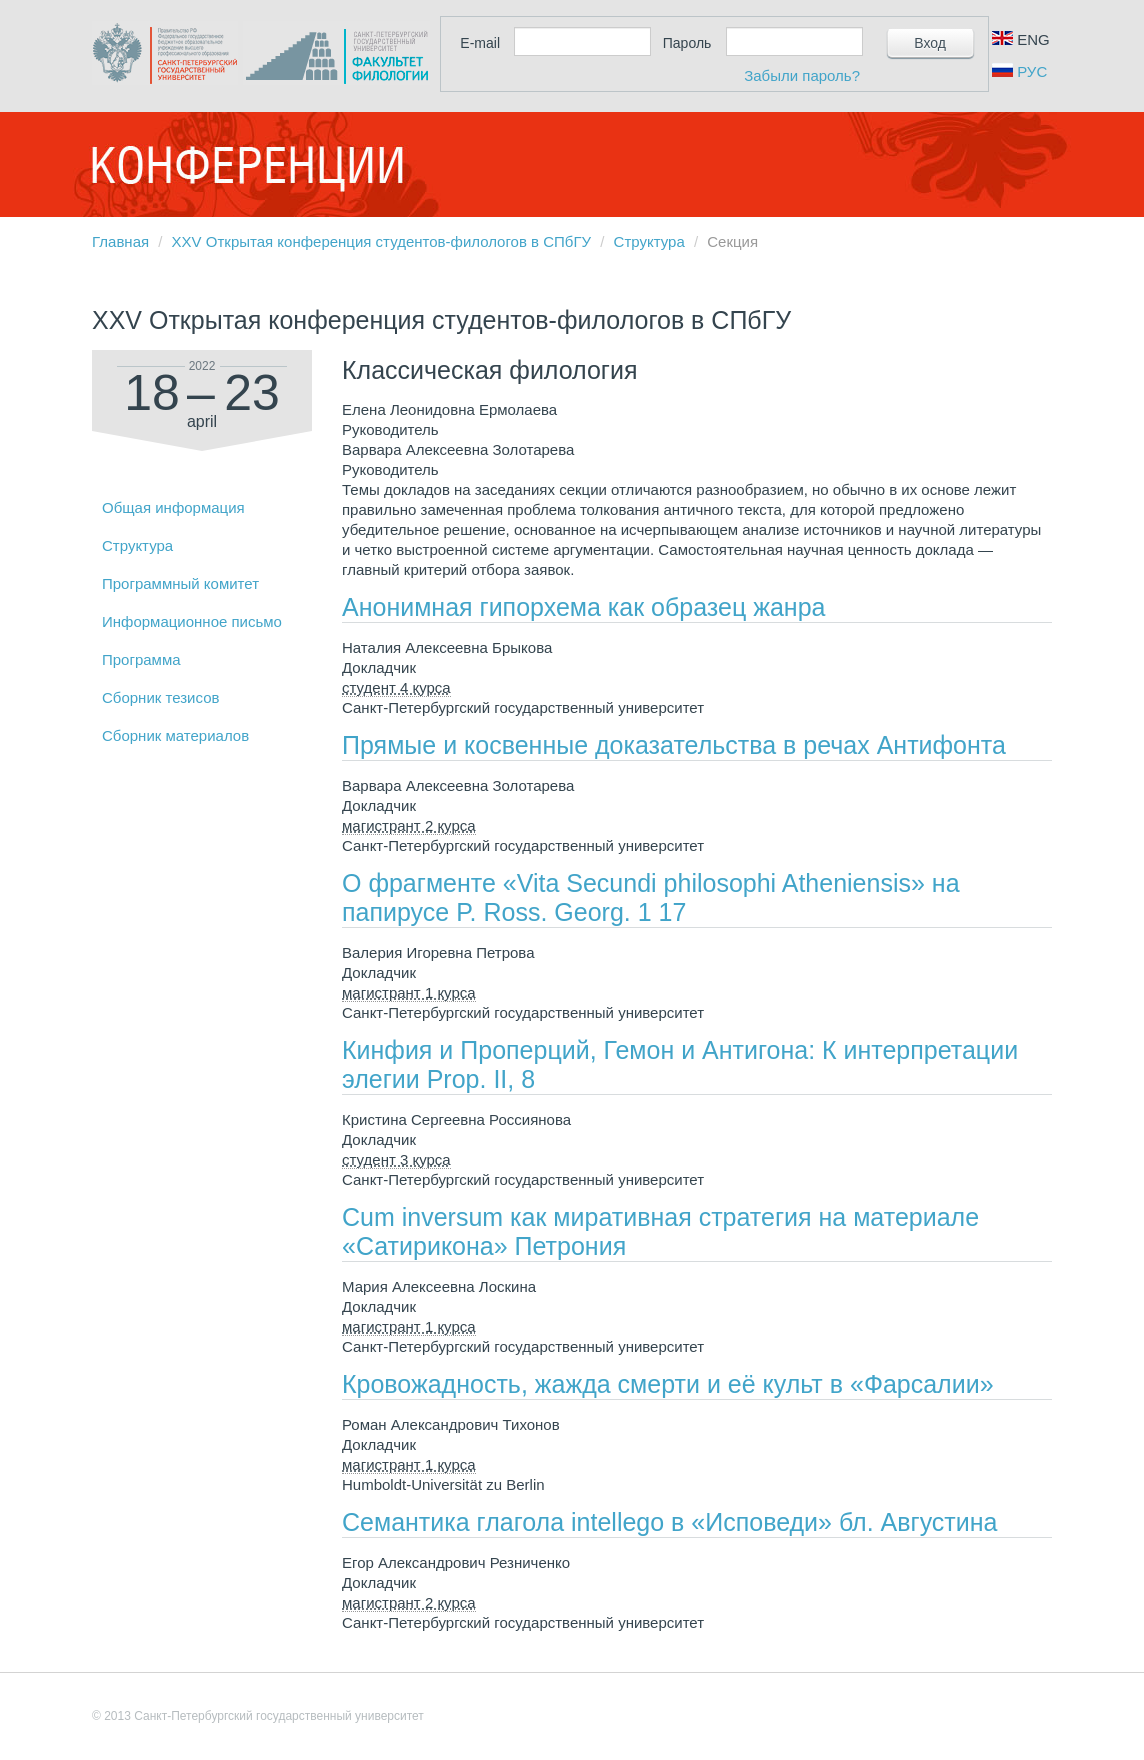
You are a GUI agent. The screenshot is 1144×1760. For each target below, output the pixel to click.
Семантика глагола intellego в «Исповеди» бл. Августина (670, 1522)
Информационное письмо (192, 621)
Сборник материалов (175, 735)
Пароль (687, 43)
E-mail (480, 43)
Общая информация (173, 507)
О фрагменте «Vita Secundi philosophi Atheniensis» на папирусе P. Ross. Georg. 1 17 (651, 897)
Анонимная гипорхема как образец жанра (583, 607)
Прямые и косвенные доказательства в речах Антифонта (674, 745)
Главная (120, 241)
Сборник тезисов (160, 697)
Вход (930, 43)
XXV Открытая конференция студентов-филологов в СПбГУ (381, 241)
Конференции (247, 165)
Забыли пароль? (802, 75)
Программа (141, 659)
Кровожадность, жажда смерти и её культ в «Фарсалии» (668, 1384)
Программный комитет (180, 583)
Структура (649, 241)
